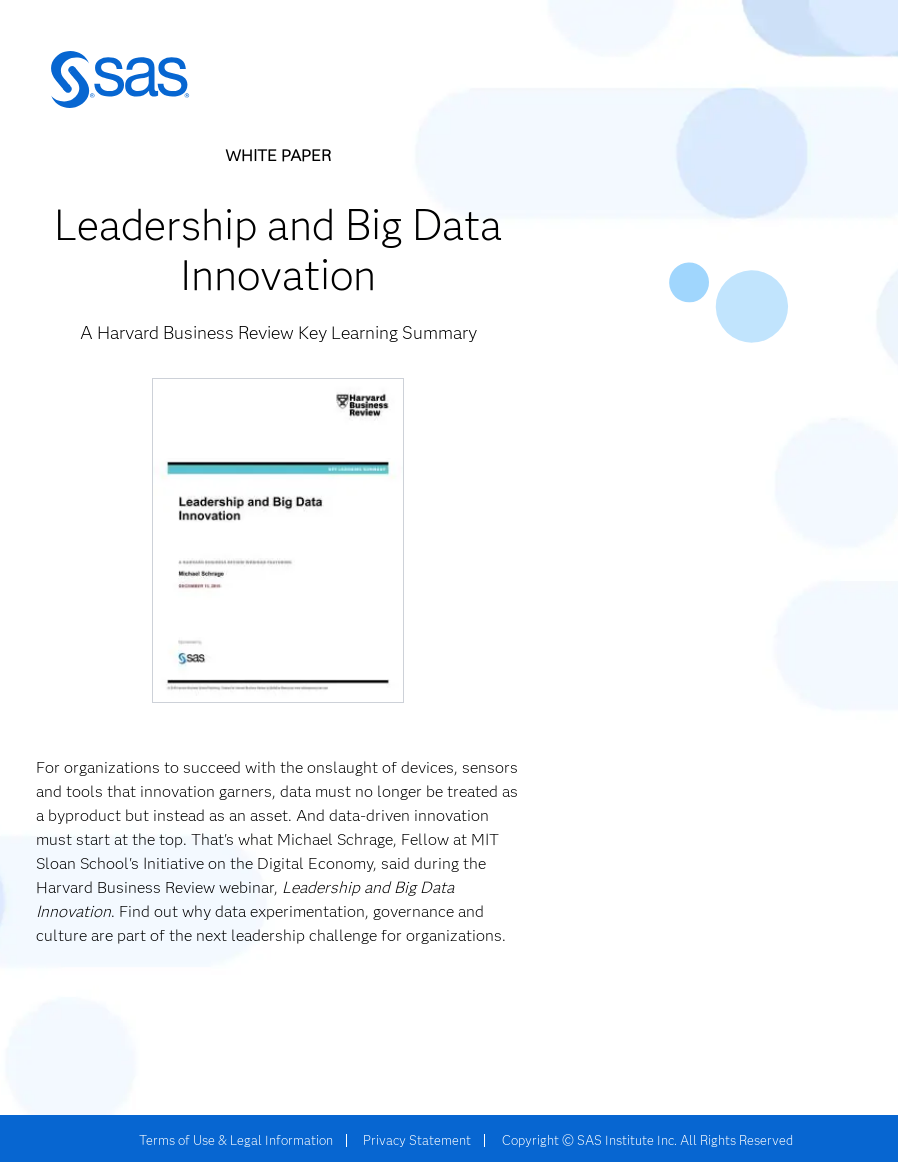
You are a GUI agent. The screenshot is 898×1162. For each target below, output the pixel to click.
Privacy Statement (417, 1140)
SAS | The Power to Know (120, 80)
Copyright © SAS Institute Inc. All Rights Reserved (647, 1140)
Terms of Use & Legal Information (236, 1140)
